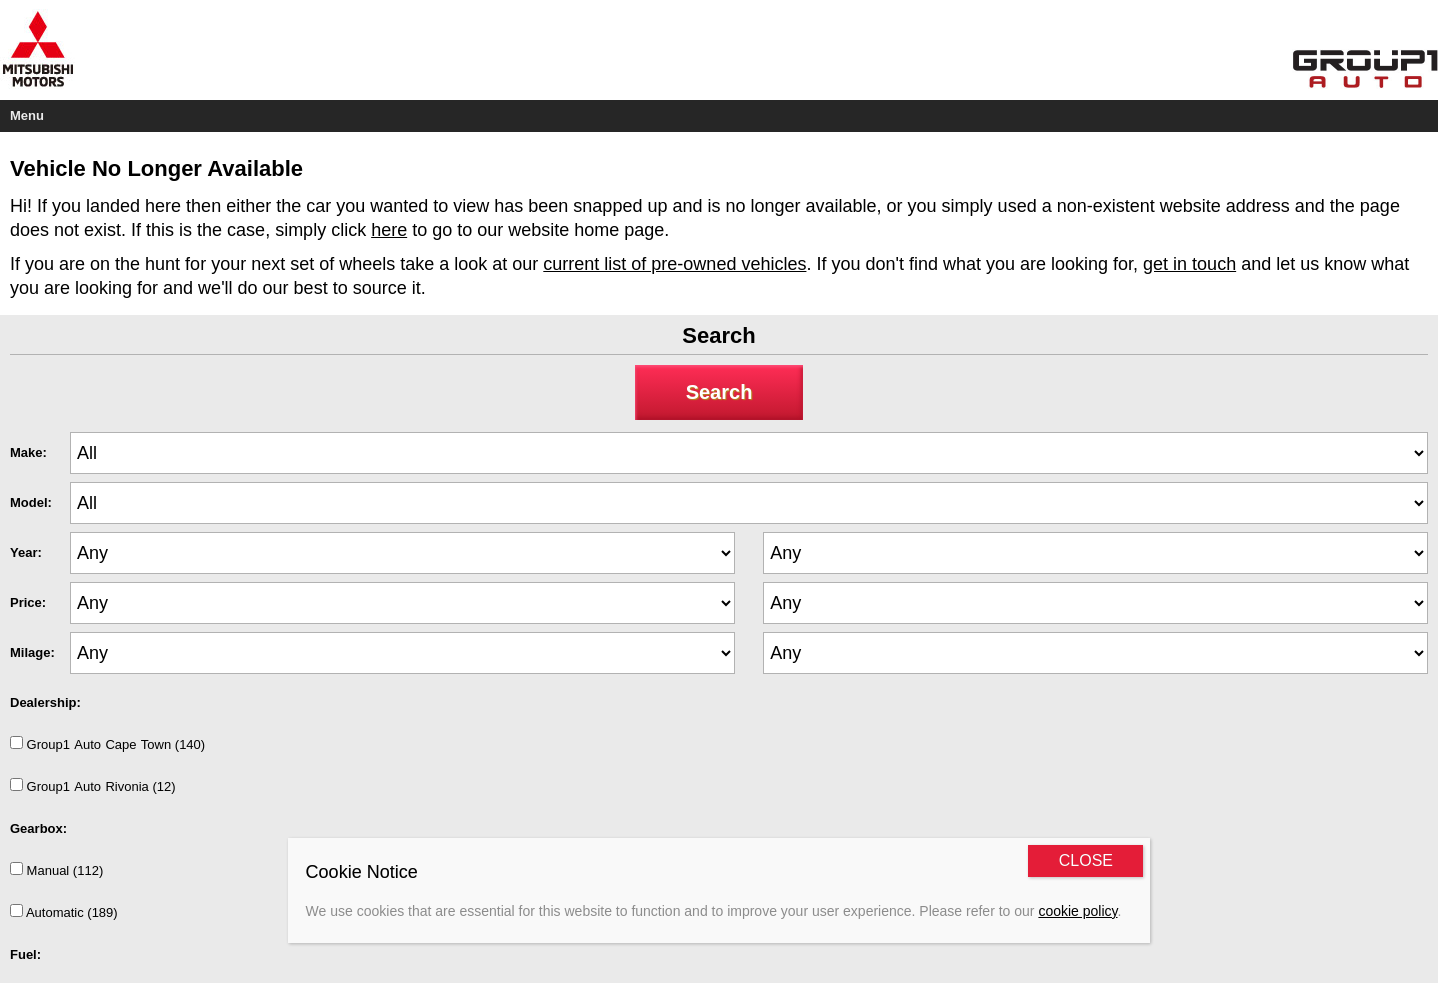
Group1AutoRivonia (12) (93, 786)
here (389, 230)
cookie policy (1077, 911)
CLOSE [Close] (1086, 860)
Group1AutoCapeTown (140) (107, 744)
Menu (27, 115)
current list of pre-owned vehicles (674, 264)
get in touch (1189, 264)
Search (719, 392)
